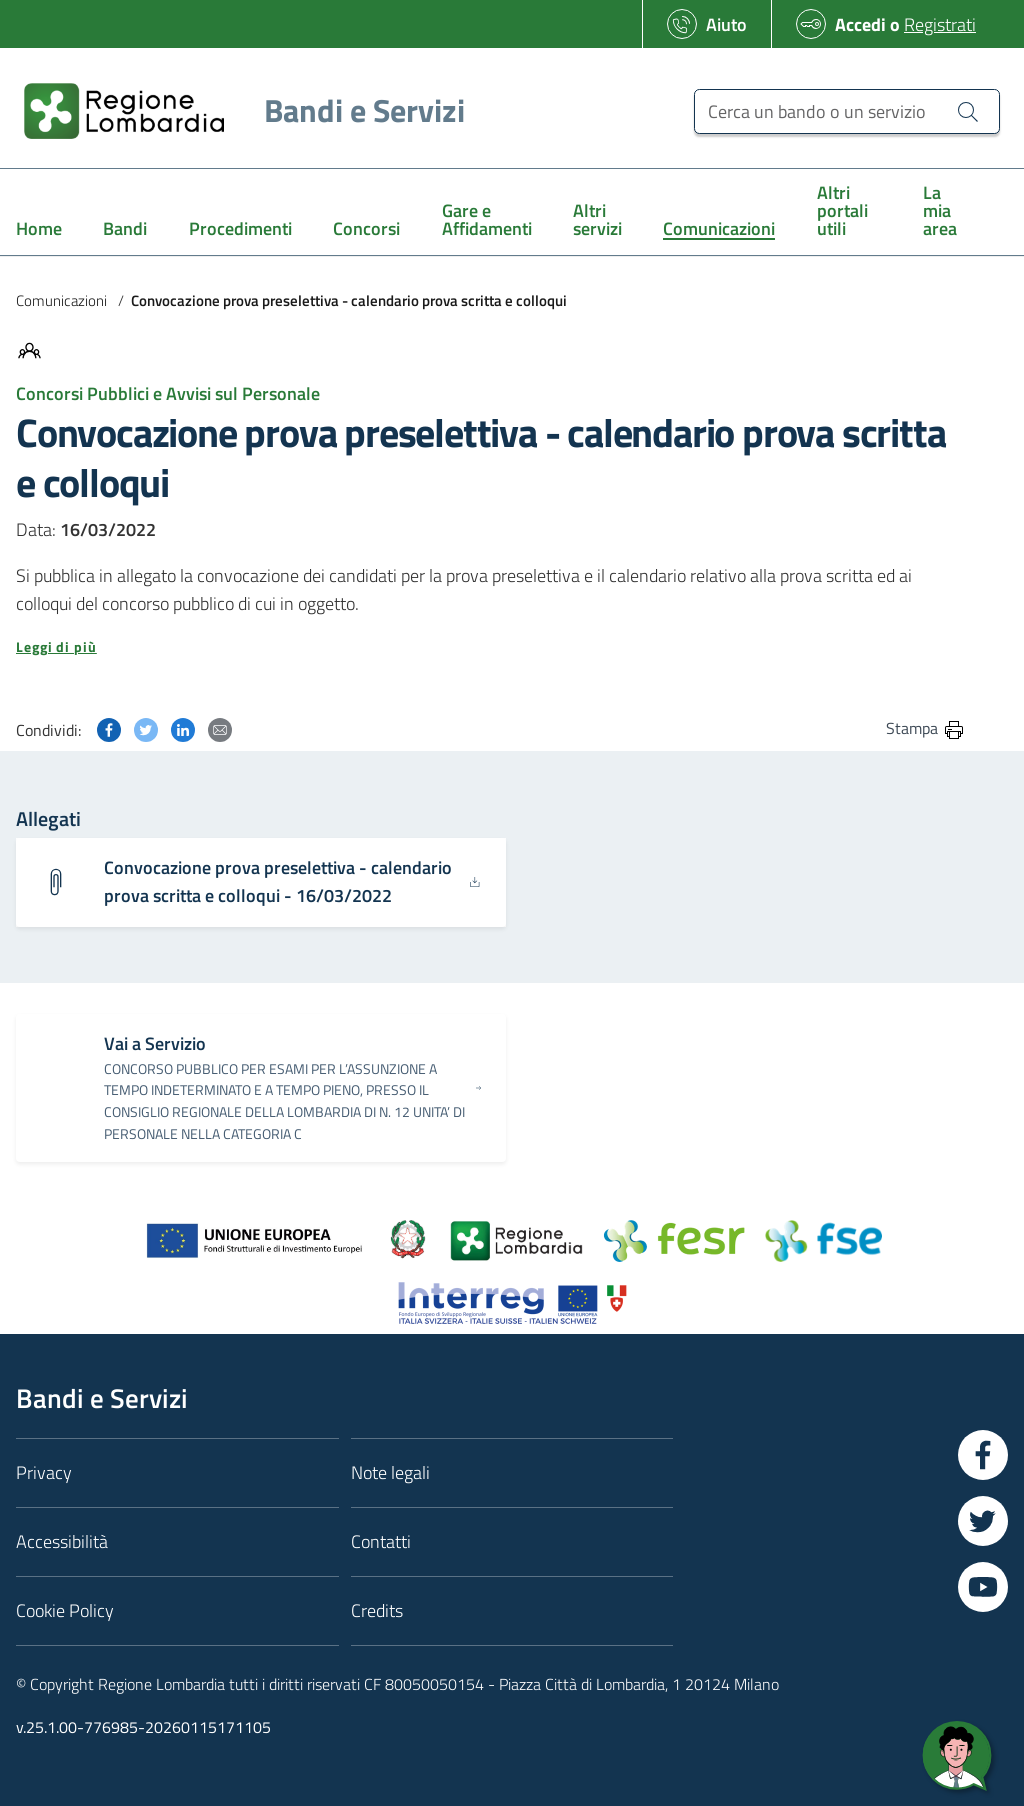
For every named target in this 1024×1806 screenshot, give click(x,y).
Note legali (390, 1472)
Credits (377, 1610)
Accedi (860, 24)
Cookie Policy (65, 1610)
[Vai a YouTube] (983, 1587)
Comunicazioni (61, 300)
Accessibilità (62, 1541)
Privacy (44, 1472)
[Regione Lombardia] (236, 110)
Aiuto (726, 24)
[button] (491, 647)
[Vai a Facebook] (983, 1455)
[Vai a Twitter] (983, 1521)
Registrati (940, 24)
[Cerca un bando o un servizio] (847, 111)
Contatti (381, 1541)
